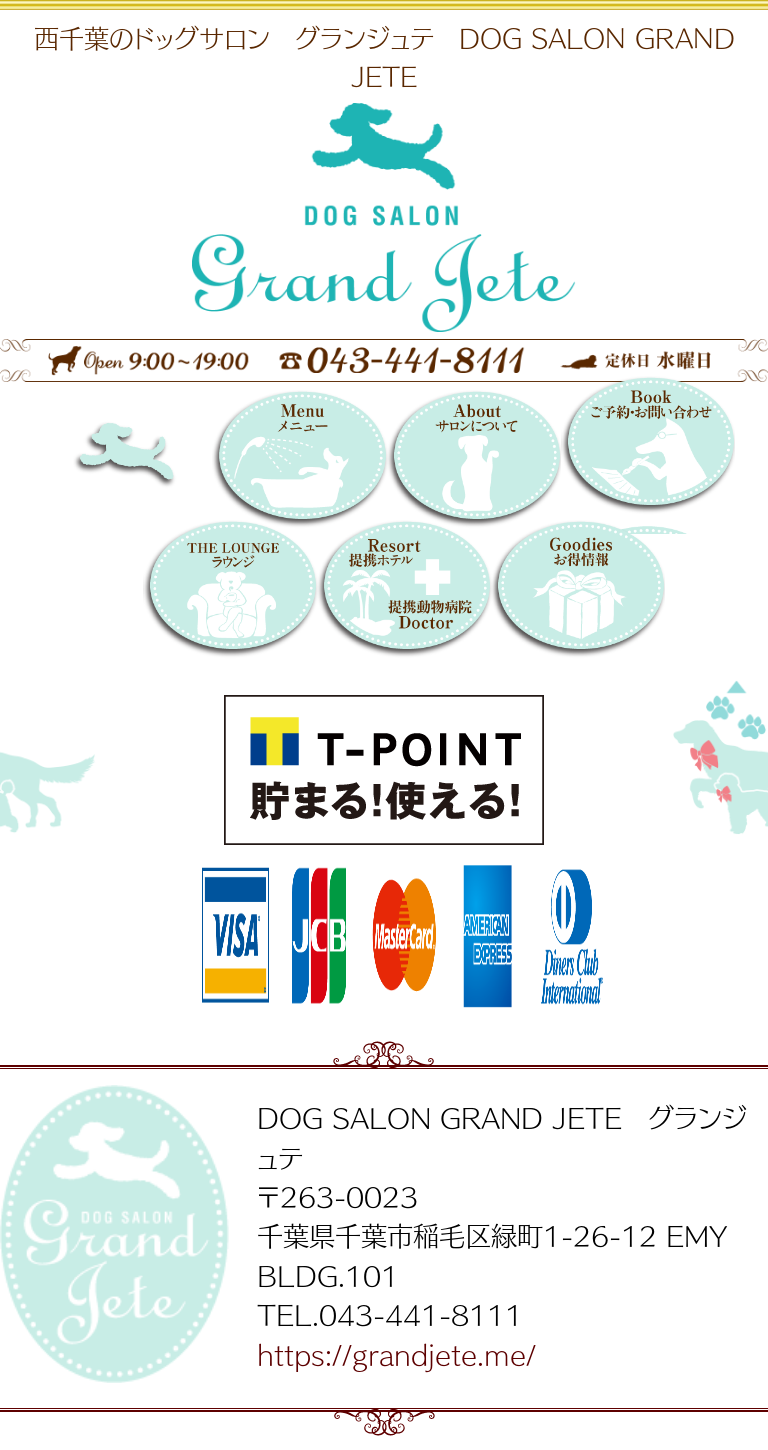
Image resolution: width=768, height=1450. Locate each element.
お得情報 (578, 592)
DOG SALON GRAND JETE (160, 462)
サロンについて (474, 462)
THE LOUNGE (230, 592)
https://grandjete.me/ (396, 1354)
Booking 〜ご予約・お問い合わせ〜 (648, 455)
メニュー (299, 462)
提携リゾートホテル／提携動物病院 (404, 592)
